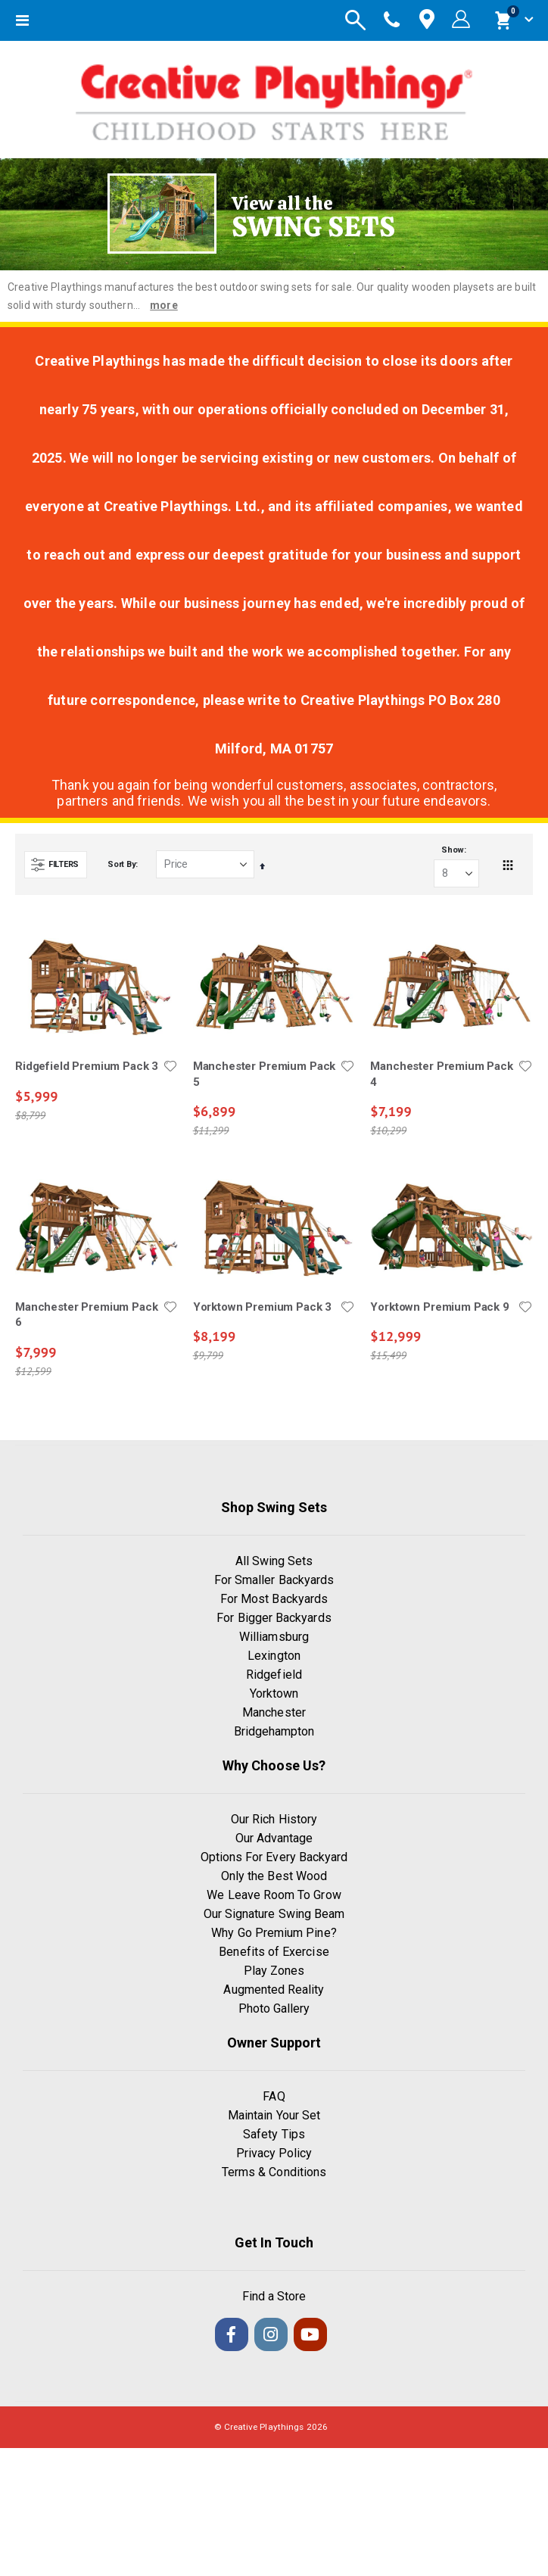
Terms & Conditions (274, 2172)
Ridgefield (274, 1674)
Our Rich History (274, 1819)
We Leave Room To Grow (274, 1895)
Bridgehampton (274, 1731)
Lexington (274, 1655)
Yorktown (274, 1693)
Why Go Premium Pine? (273, 1933)
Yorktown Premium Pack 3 (262, 1307)
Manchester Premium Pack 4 (441, 1073)
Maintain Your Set (274, 2115)
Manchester (274, 1712)
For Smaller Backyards (274, 1580)
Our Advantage (274, 1838)
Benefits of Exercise (273, 1951)
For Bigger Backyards (273, 1618)
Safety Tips (274, 2134)
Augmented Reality (273, 1989)
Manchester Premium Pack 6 (86, 1314)
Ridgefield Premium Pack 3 (86, 1066)
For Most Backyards (274, 1599)
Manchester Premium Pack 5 (264, 1073)
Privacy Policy (274, 2153)
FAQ (274, 2096)
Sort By (121, 864)
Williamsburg (274, 1636)
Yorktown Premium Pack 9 (439, 1307)
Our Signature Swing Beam (274, 1914)
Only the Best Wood (274, 1876)
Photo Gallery (274, 2008)
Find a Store (274, 2296)
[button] (170, 1066)
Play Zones (274, 1970)
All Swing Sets (274, 1561)
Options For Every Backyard (274, 1857)
